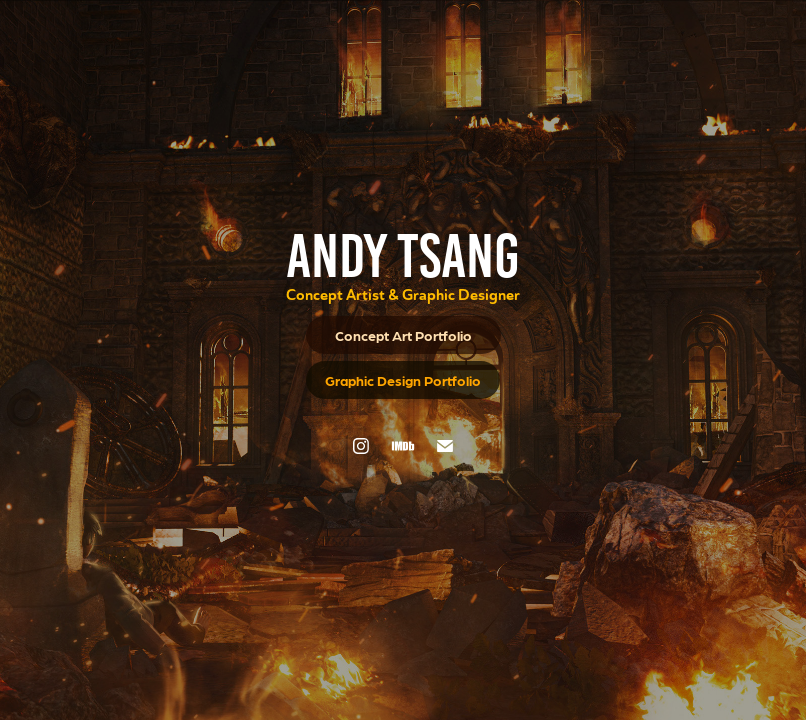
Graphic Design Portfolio (403, 380)
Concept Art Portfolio (403, 335)
